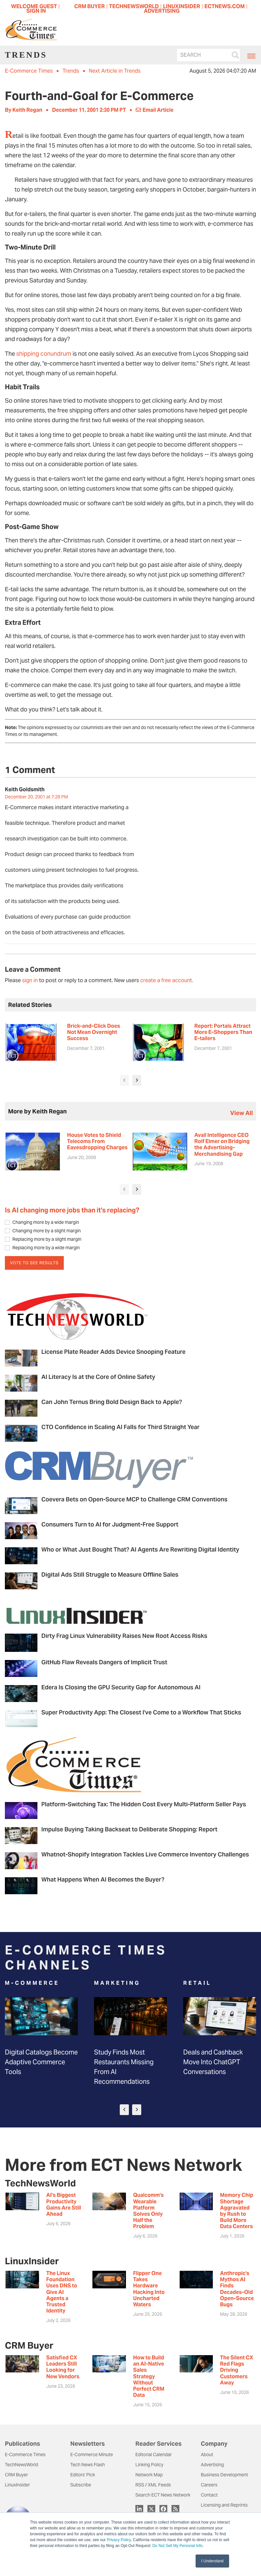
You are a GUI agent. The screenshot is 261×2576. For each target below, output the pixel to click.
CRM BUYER (89, 6)
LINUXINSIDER (181, 6)
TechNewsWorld (21, 2465)
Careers (209, 2485)
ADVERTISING (162, 10)
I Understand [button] (212, 2561)
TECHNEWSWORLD (134, 6)
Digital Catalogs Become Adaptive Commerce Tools (41, 2062)
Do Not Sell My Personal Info (177, 2545)
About (207, 2454)
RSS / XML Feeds (153, 2485)
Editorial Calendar (153, 2454)
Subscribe (80, 2485)
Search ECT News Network (162, 2495)
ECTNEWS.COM (224, 6)
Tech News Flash (87, 2465)
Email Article (154, 110)
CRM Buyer (16, 2475)
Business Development (224, 2475)
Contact (209, 2495)
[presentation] (124, 1080)
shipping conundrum (43, 353)
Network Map (149, 2475)
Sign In (36, 10)
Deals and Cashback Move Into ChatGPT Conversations (213, 2062)
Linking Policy (149, 2465)
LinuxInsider (17, 2485)
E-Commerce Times (29, 70)
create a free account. (166, 980)
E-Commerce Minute (91, 2454)
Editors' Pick (82, 2475)
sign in (30, 980)
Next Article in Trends (115, 70)
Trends (70, 70)
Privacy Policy (119, 2540)
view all (241, 1113)
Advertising (212, 2465)
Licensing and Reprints (224, 2505)
